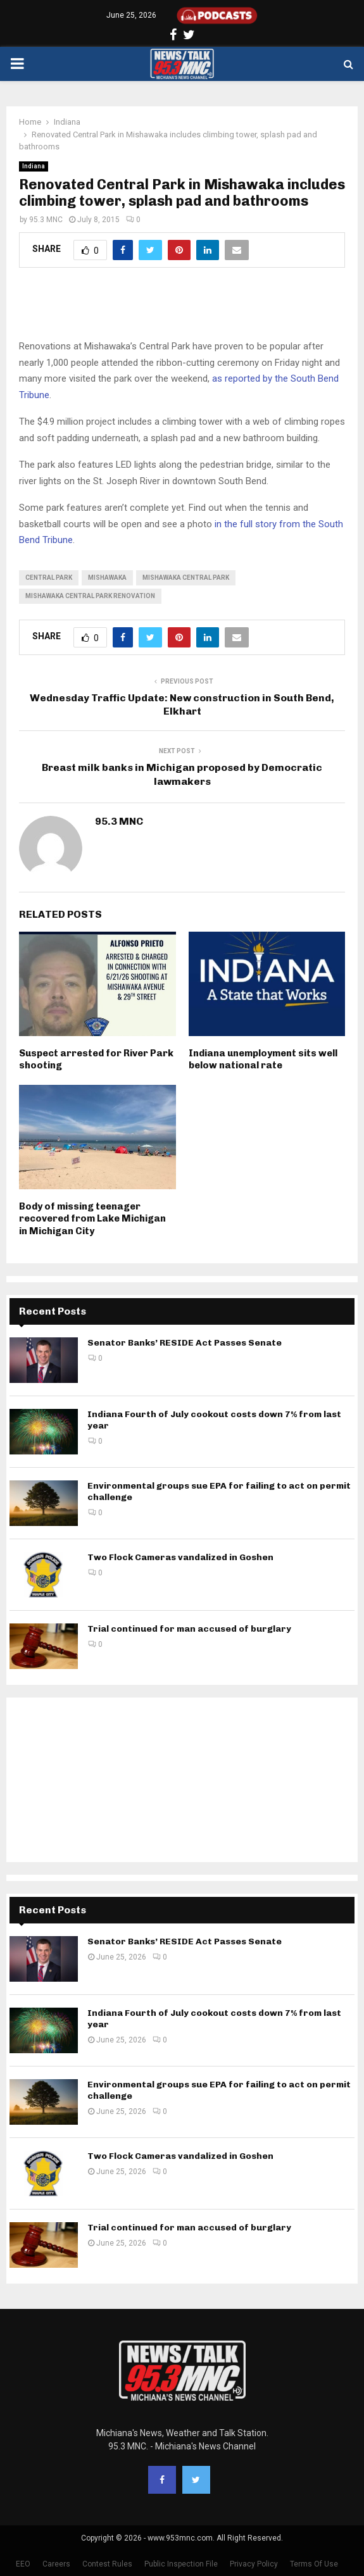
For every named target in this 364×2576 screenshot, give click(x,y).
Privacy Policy (254, 2564)
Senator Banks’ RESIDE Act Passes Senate (184, 1342)
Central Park (48, 577)
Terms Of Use (314, 2564)
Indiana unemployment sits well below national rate (263, 1059)
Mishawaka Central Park (185, 577)
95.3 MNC (46, 219)
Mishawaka (107, 577)
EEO (23, 2564)
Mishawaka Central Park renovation (90, 595)
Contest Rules (107, 2564)
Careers (56, 2564)
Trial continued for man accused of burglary (189, 1628)
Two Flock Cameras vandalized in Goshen (180, 1557)
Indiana (33, 166)
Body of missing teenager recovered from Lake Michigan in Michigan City (92, 1219)
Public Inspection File (181, 2564)
